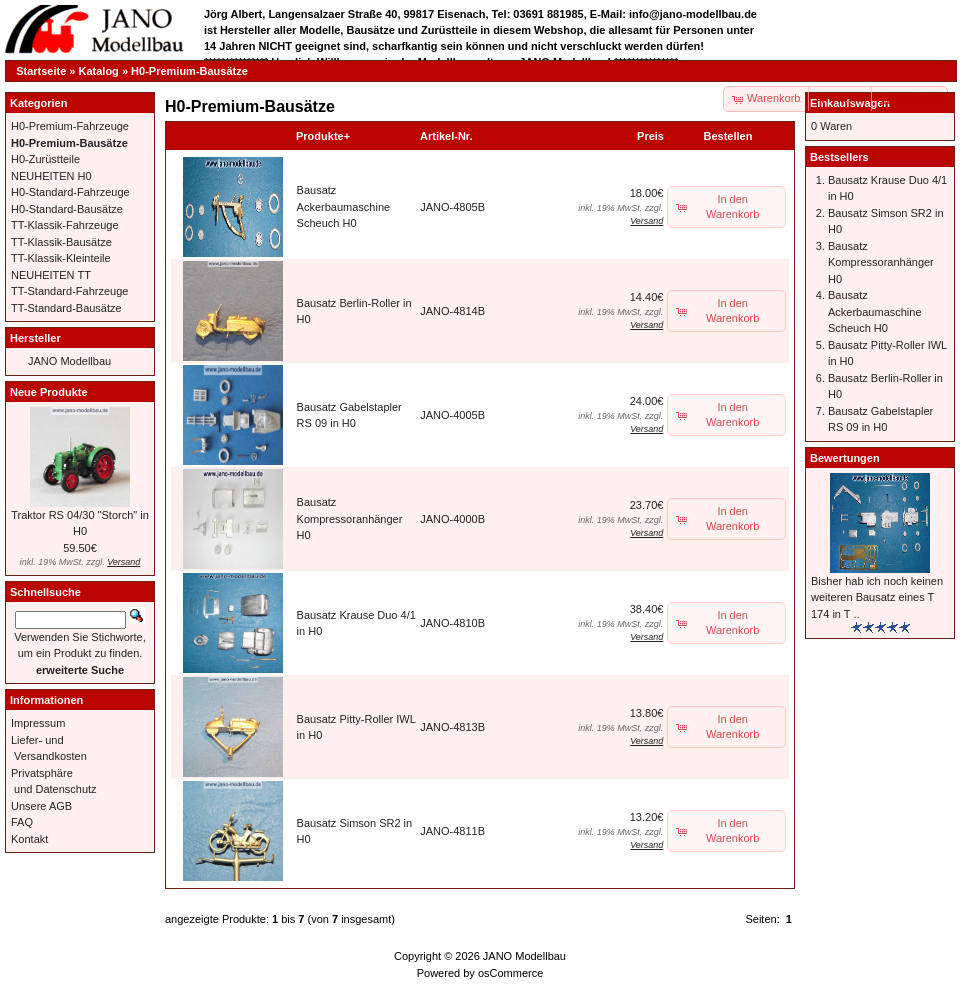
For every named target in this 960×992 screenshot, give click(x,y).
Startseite (41, 71)
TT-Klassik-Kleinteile (61, 258)
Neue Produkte (49, 392)
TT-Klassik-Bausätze (61, 242)
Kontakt (29, 839)
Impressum (38, 723)
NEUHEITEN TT (51, 275)
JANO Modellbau (69, 361)
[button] (841, 99)
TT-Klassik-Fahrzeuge (65, 225)
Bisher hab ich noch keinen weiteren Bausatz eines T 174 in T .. (877, 597)
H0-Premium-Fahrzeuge (70, 126)
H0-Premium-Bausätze (189, 71)
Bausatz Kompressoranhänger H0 (350, 518)
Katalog (99, 71)
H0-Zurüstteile (45, 159)
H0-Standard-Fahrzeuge (70, 192)
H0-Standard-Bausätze (67, 209)
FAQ (22, 822)
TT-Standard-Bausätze (66, 308)
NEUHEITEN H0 (51, 176)
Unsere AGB (41, 806)
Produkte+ (323, 136)
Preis (650, 136)
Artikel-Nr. (446, 136)
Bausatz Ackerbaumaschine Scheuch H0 (344, 206)
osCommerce (510, 973)
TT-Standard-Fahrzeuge (69, 291)
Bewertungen (845, 458)
